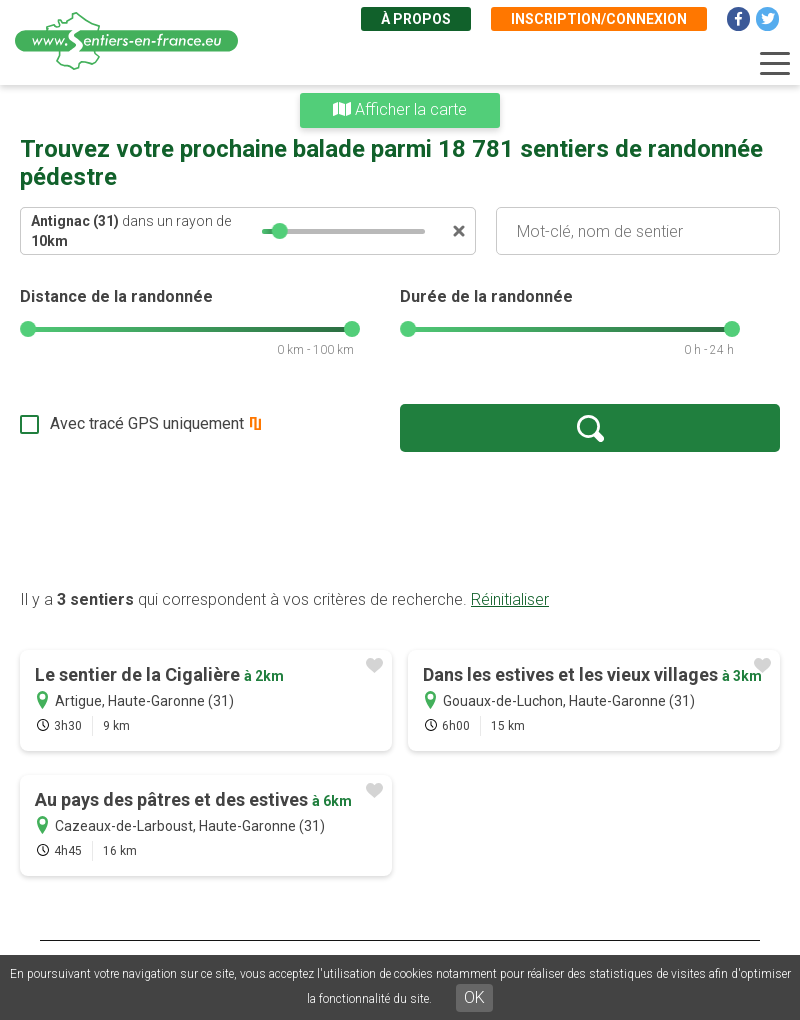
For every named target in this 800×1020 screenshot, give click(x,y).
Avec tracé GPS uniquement (147, 423)
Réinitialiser (510, 599)
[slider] (280, 231)
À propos (416, 19)
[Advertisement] (400, 520)
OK (474, 997)
